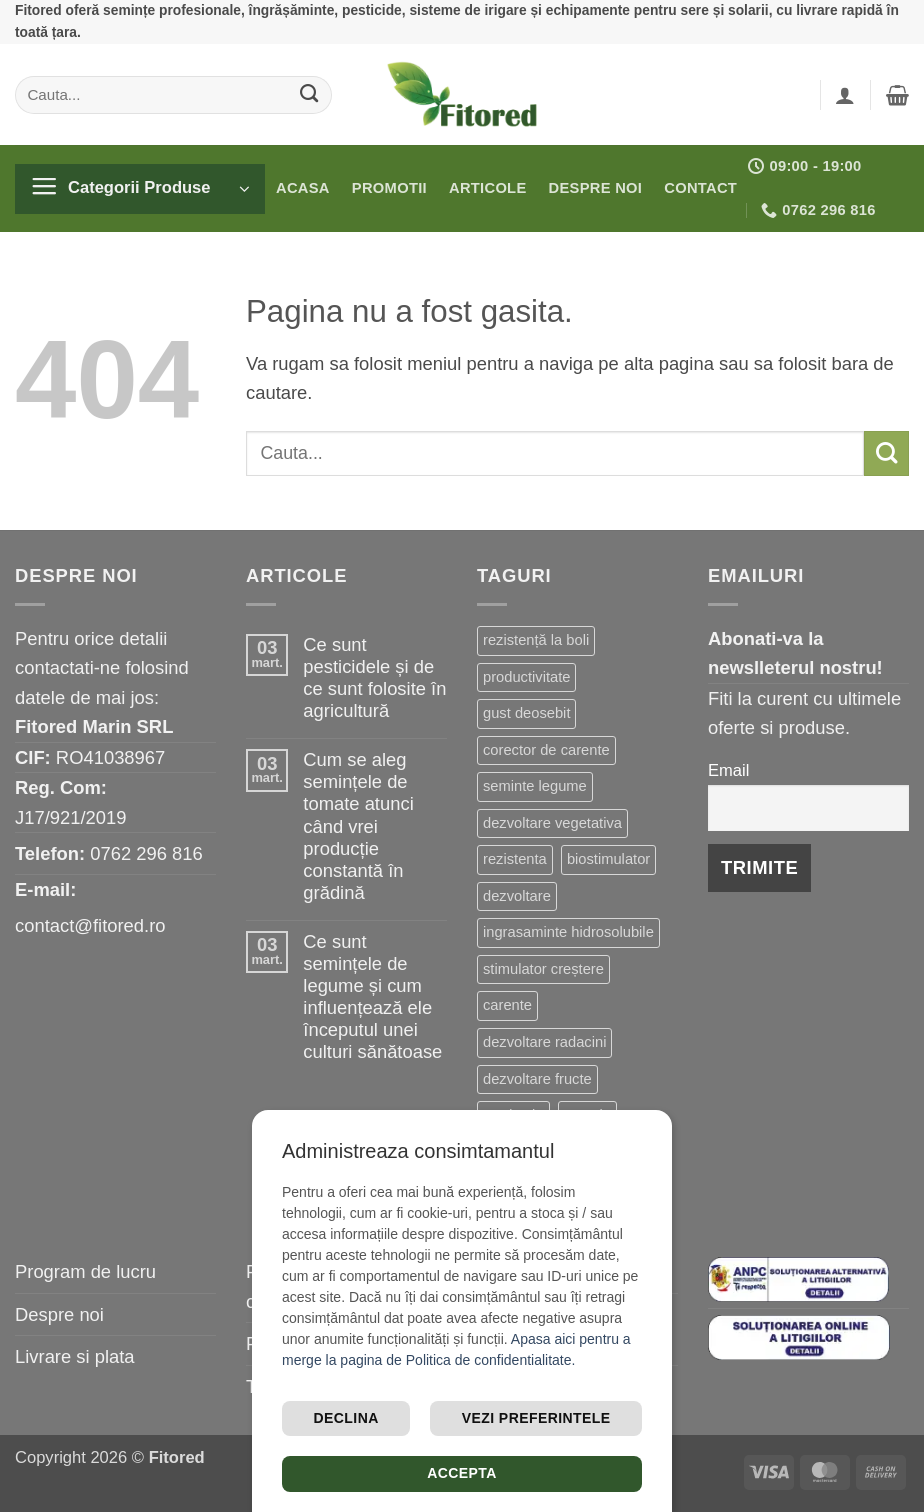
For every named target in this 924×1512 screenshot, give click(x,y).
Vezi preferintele (536, 1418)
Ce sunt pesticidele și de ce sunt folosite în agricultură (374, 677)
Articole (488, 188)
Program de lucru (85, 1271)
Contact (700, 188)
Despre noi (596, 188)
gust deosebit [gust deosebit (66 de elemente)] (526, 713)
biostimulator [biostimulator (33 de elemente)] (608, 859)
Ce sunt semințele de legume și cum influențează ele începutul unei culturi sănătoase (372, 996)
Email (728, 770)
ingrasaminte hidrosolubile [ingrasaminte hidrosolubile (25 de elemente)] (568, 932)
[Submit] (309, 94)
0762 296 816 (146, 853)
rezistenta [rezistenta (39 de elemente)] (515, 859)
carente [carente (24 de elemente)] (507, 1005)
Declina (346, 1418)
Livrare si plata (75, 1356)
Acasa (303, 188)
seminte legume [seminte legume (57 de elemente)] (535, 786)
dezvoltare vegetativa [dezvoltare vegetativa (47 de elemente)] (552, 823)
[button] (845, 95)
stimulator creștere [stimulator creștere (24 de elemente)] (543, 969)
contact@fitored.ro (90, 925)
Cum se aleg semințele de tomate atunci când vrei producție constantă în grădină (358, 825)
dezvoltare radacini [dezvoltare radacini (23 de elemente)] (544, 1042)
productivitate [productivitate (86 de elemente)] (526, 677)
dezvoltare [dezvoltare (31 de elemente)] (517, 896)
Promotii (389, 188)
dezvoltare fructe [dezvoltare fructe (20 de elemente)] (537, 1079)
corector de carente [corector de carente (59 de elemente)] (546, 750)
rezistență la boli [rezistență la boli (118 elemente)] (536, 640)
